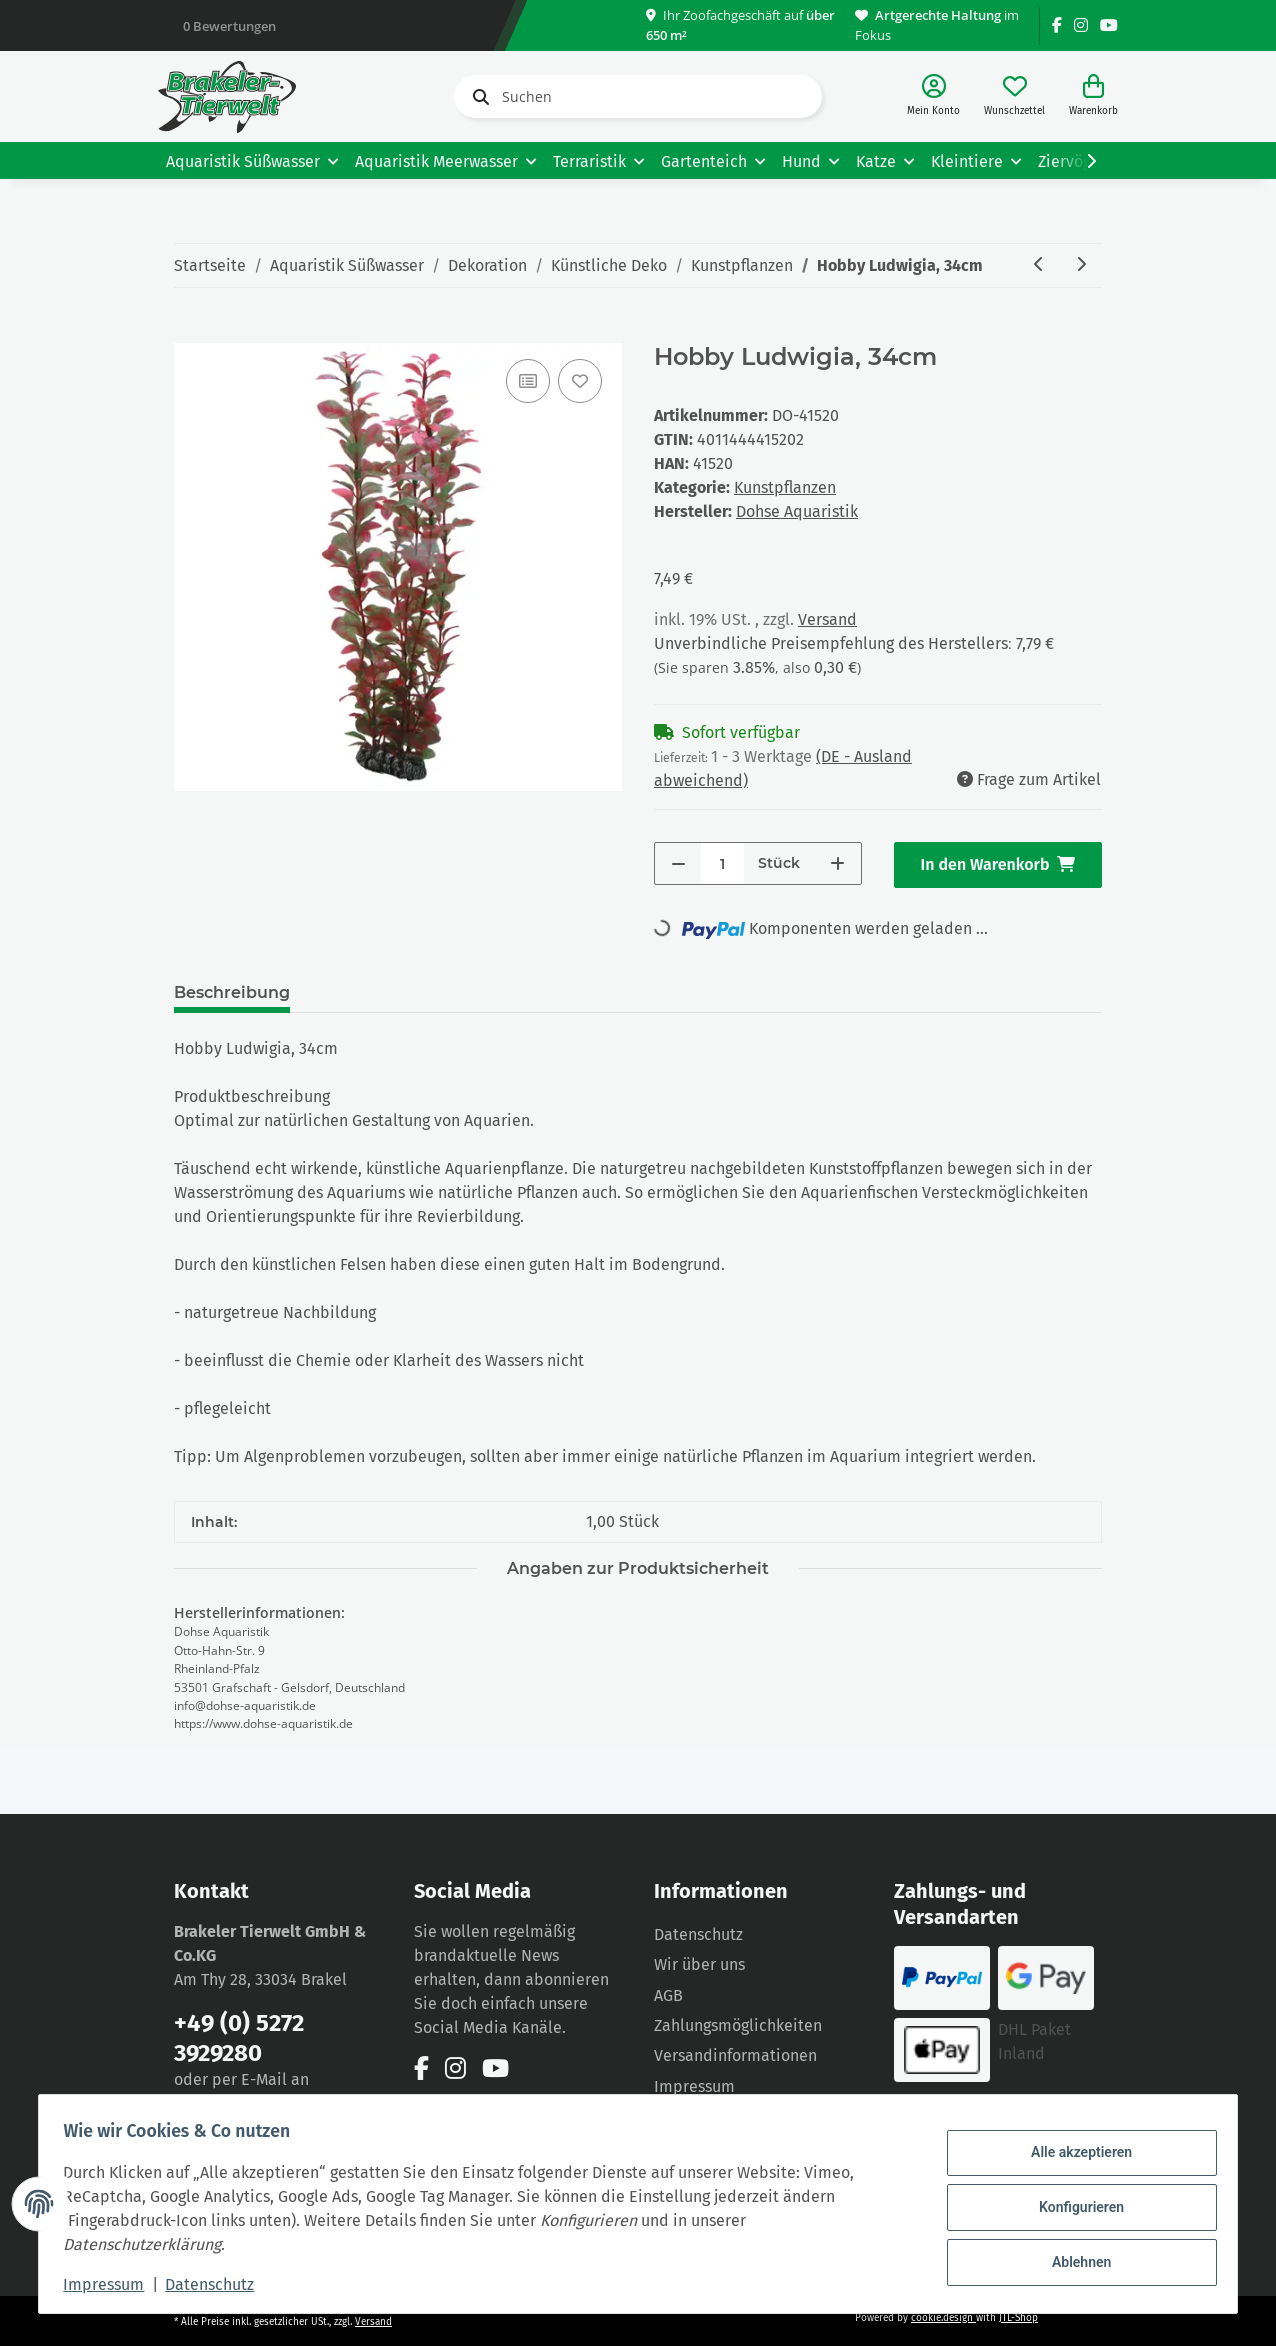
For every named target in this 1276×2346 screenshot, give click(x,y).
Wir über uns (699, 1964)
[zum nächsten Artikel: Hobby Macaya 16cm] (1081, 265)
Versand (827, 619)
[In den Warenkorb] (190, 332)
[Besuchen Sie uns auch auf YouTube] (1109, 25)
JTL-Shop (1018, 2318)
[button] (933, 96)
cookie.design (943, 2318)
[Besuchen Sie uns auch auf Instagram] (1081, 25)
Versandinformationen (735, 2055)
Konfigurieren (1073, 2207)
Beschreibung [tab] (232, 992)
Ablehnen (1073, 2259)
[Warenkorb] (1093, 96)
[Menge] (722, 863)
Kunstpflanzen (785, 487)
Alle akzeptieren (1073, 2156)
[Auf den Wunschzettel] (580, 381)
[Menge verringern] (678, 863)
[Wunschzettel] (1014, 96)
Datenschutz (698, 1934)
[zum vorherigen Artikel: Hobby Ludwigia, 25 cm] (1039, 265)
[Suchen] (638, 96)
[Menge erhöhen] (837, 863)
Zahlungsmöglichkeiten (738, 2025)
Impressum (694, 2086)
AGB (668, 1995)
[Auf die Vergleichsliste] (528, 381)
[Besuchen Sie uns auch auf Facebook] (1057, 25)
